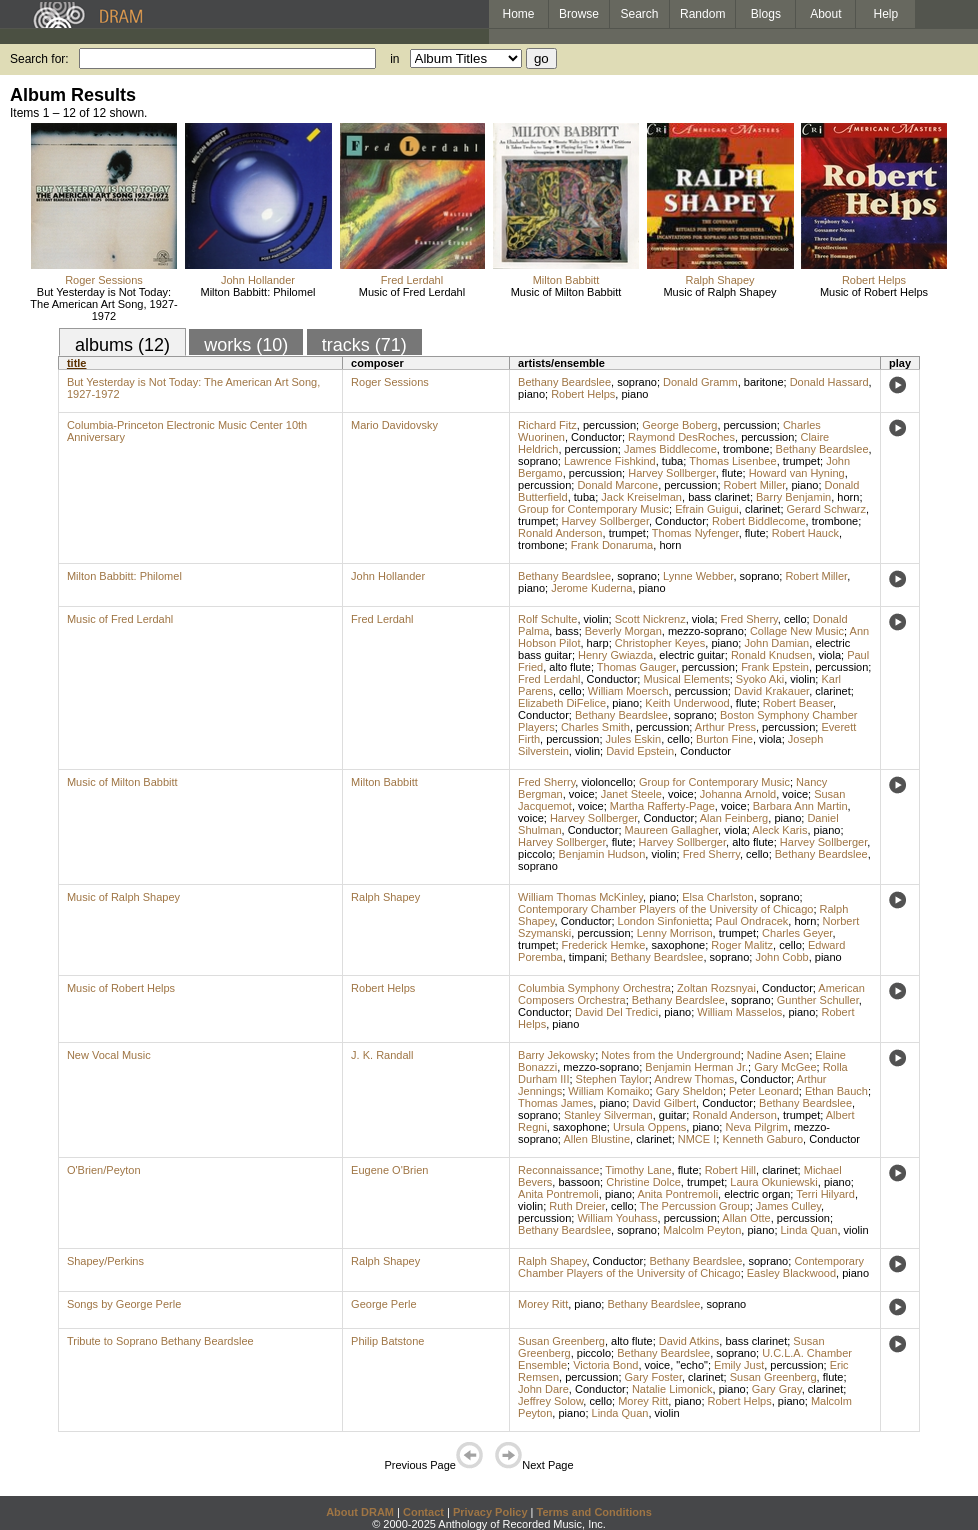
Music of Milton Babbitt (566, 292)
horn (848, 497)
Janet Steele (631, 794)
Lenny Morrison (675, 933)
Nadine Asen (778, 1055)
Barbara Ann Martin (800, 806)
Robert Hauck (805, 533)
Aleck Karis (779, 830)
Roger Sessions (104, 280)
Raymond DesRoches (681, 437)
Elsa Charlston (718, 897)
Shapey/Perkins (105, 1261)
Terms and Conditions (594, 1512)
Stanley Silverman (608, 1115)
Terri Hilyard (825, 1194)
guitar (673, 1115)
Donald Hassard (829, 382)
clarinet (762, 509)
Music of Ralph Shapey (719, 292)
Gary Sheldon (689, 1091)
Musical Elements (686, 679)
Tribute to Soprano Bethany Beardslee (160, 1341)
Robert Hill (730, 1170)
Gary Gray (777, 1389)
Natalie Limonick (672, 1389)
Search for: (39, 59)
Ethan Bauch (836, 1091)
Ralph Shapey (719, 280)
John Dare (543, 1389)
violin (596, 619)
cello (795, 619)
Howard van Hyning (797, 473)
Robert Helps (874, 280)
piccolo (535, 854)
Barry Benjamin (793, 497)
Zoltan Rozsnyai (716, 988)
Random (702, 14)
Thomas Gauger (636, 667)
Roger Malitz (742, 945)
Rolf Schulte (547, 619)
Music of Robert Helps (874, 292)
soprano (637, 382)
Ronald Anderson (560, 533)
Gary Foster (653, 1377)
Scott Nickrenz (650, 619)
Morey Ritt (543, 1304)
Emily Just (739, 1365)
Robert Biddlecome (759, 521)
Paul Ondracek (751, 921)
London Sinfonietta (664, 921)
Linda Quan (809, 1230)
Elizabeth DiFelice (562, 703)
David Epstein (640, 751)
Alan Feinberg (734, 818)
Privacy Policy (490, 1512)
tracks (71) (364, 345)
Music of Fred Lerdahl (412, 292)
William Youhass (617, 1218)
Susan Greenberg (561, 1341)
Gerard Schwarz (826, 509)
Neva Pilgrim (756, 1127)
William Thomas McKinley (580, 897)
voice (582, 794)
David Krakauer (771, 691)
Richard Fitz (547, 425)
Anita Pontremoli (558, 1194)
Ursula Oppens (649, 1127)
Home (518, 14)
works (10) (246, 345)
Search (640, 14)
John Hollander (258, 280)
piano (531, 394)
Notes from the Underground (670, 1055)
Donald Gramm (700, 382)
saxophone (678, 945)
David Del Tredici (616, 1012)
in (394, 59)
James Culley (788, 1206)
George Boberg (679, 425)
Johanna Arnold (738, 794)
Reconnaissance (558, 1170)
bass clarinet (719, 497)
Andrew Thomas (694, 1079)
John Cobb (781, 957)
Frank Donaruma (612, 545)
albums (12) (122, 345)
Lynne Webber (698, 576)
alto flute (570, 667)
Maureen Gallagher (672, 830)
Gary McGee (785, 1067)
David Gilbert (664, 1103)
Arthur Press (725, 727)
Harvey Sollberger (671, 473)
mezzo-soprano (706, 631)
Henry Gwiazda (615, 655)
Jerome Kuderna (591, 588)
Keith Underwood (687, 703)
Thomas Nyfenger (695, 533)
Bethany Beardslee (564, 382)
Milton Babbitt (566, 280)
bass (566, 631)
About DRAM (360, 1512)
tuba (672, 461)
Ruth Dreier (577, 1206)
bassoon (579, 1182)
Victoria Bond (605, 1365)
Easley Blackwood (791, 1273)
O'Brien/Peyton (104, 1170)
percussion (609, 425)
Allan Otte (746, 1218)
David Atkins (689, 1341)
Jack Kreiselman (641, 497)
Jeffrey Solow (550, 1401)
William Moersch (628, 691)
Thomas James (555, 1103)
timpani (586, 957)
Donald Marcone (617, 485)
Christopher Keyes (660, 643)
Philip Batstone (387, 1341)
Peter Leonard (764, 1091)
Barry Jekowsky (556, 1055)
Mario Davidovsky (394, 425)
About (825, 14)
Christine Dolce (643, 1182)
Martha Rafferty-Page (662, 806)
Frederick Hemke (604, 945)
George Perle (383, 1304)
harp (598, 643)
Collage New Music (797, 631)
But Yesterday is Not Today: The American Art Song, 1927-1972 (103, 304)
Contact (423, 1512)
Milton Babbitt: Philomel (258, 292)
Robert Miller (755, 485)
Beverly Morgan (623, 631)
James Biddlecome (670, 449)
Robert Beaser (798, 703)
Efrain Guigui (707, 509)
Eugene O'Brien (389, 1170)
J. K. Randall (382, 1055)
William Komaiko (608, 1091)
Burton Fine (724, 739)
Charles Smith (595, 727)
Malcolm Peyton (702, 1230)
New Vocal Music (109, 1055)
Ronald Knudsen (771, 655)
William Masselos (739, 1012)
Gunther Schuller (818, 1000)
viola (703, 619)
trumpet (801, 461)
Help (886, 14)
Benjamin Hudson (601, 854)
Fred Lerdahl (412, 280)
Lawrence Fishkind (610, 461)
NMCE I (697, 1139)
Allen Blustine (596, 1139)
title (77, 363)
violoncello (606, 782)
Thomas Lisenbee (732, 461)
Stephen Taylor (612, 1079)
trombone (746, 449)
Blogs (766, 14)
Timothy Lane (638, 1170)
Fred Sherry (749, 619)
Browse (579, 14)
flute (732, 473)
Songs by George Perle (124, 1304)
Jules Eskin (634, 739)
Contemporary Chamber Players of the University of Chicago (665, 909)
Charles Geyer (797, 933)
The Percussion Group (695, 1206)
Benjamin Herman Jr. (696, 1067)
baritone (764, 382)
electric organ (757, 1194)
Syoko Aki (760, 679)
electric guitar (691, 655)
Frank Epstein (775, 667)
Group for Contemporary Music (593, 509)
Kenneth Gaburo (762, 1139)
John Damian (776, 643)
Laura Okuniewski (773, 1182)
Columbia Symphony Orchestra (594, 988)
